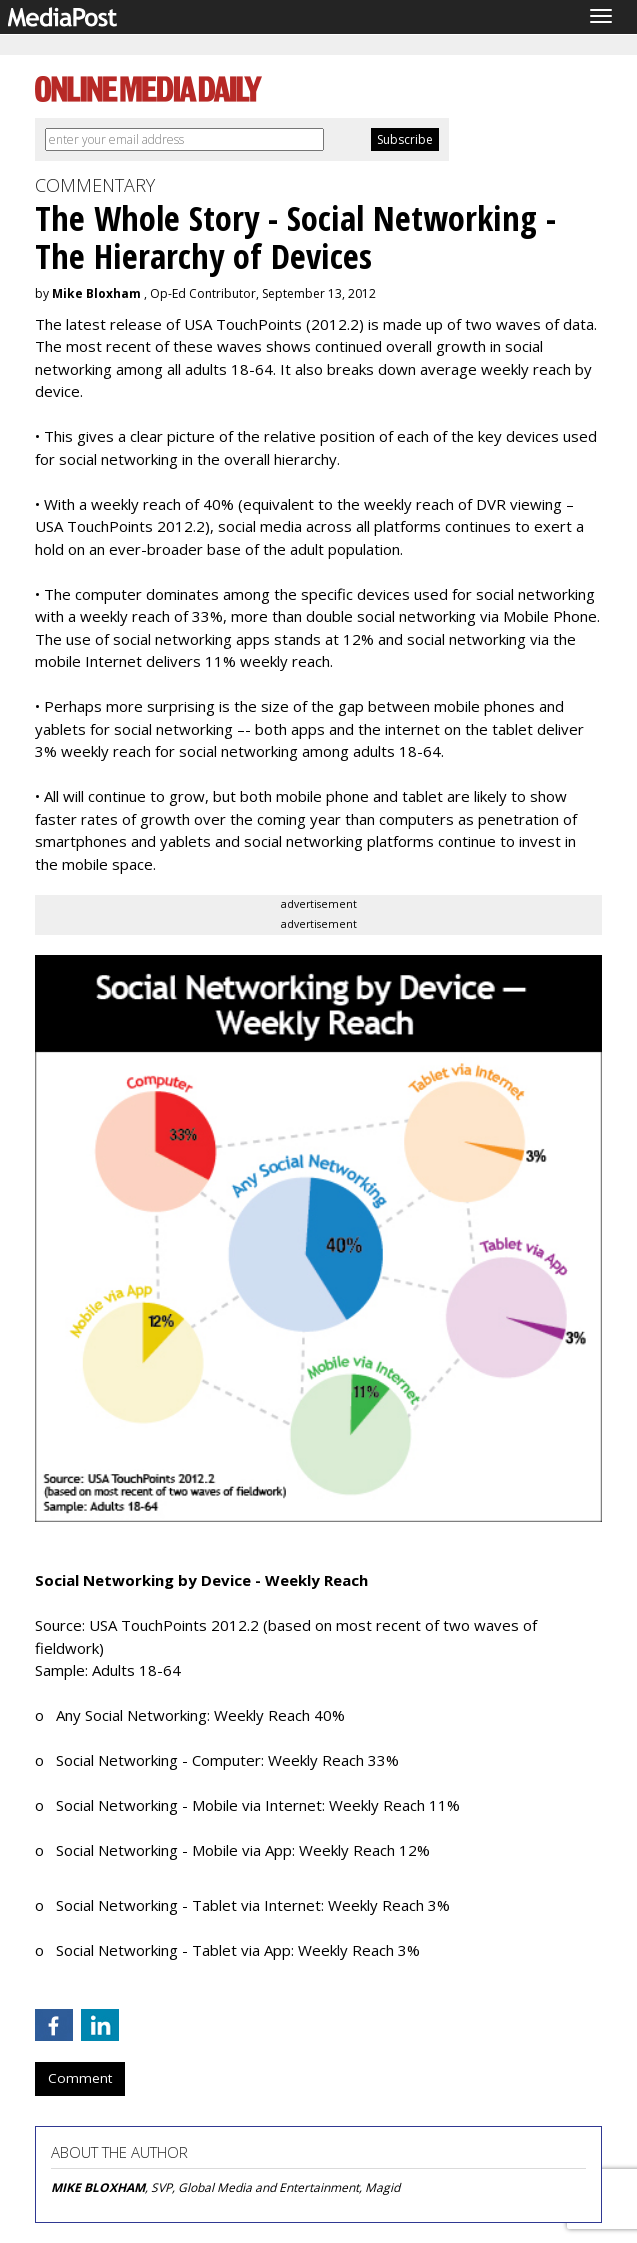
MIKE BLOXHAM (98, 2187)
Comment (80, 2078)
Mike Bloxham (96, 293)
